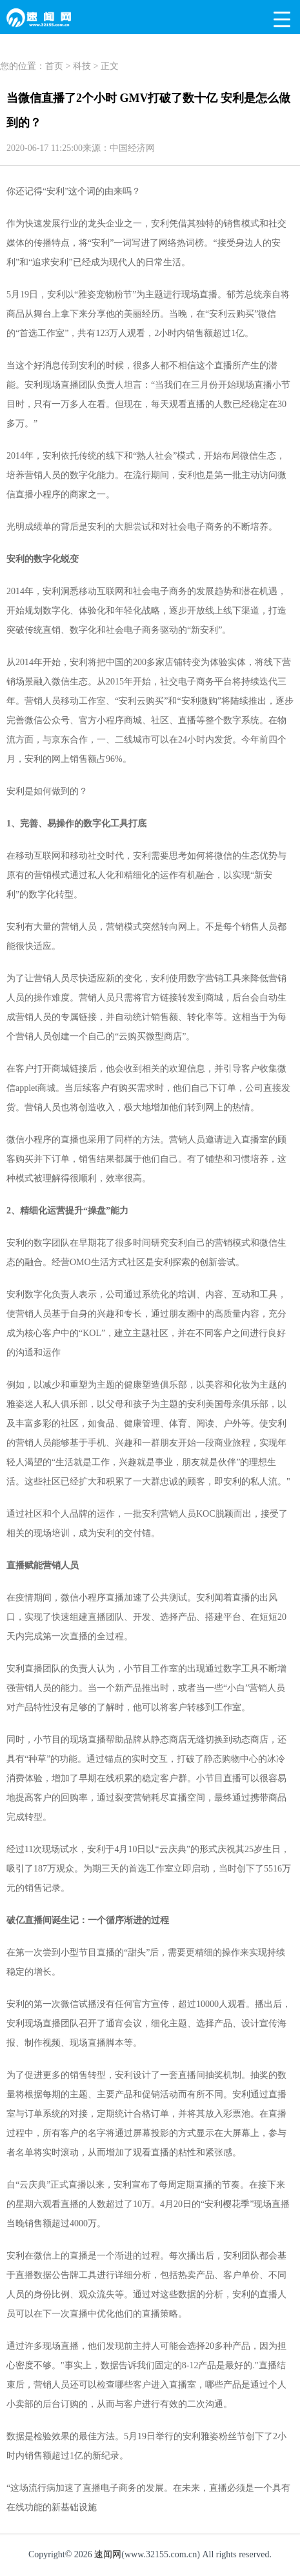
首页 (54, 66)
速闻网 (107, 2554)
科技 (82, 66)
